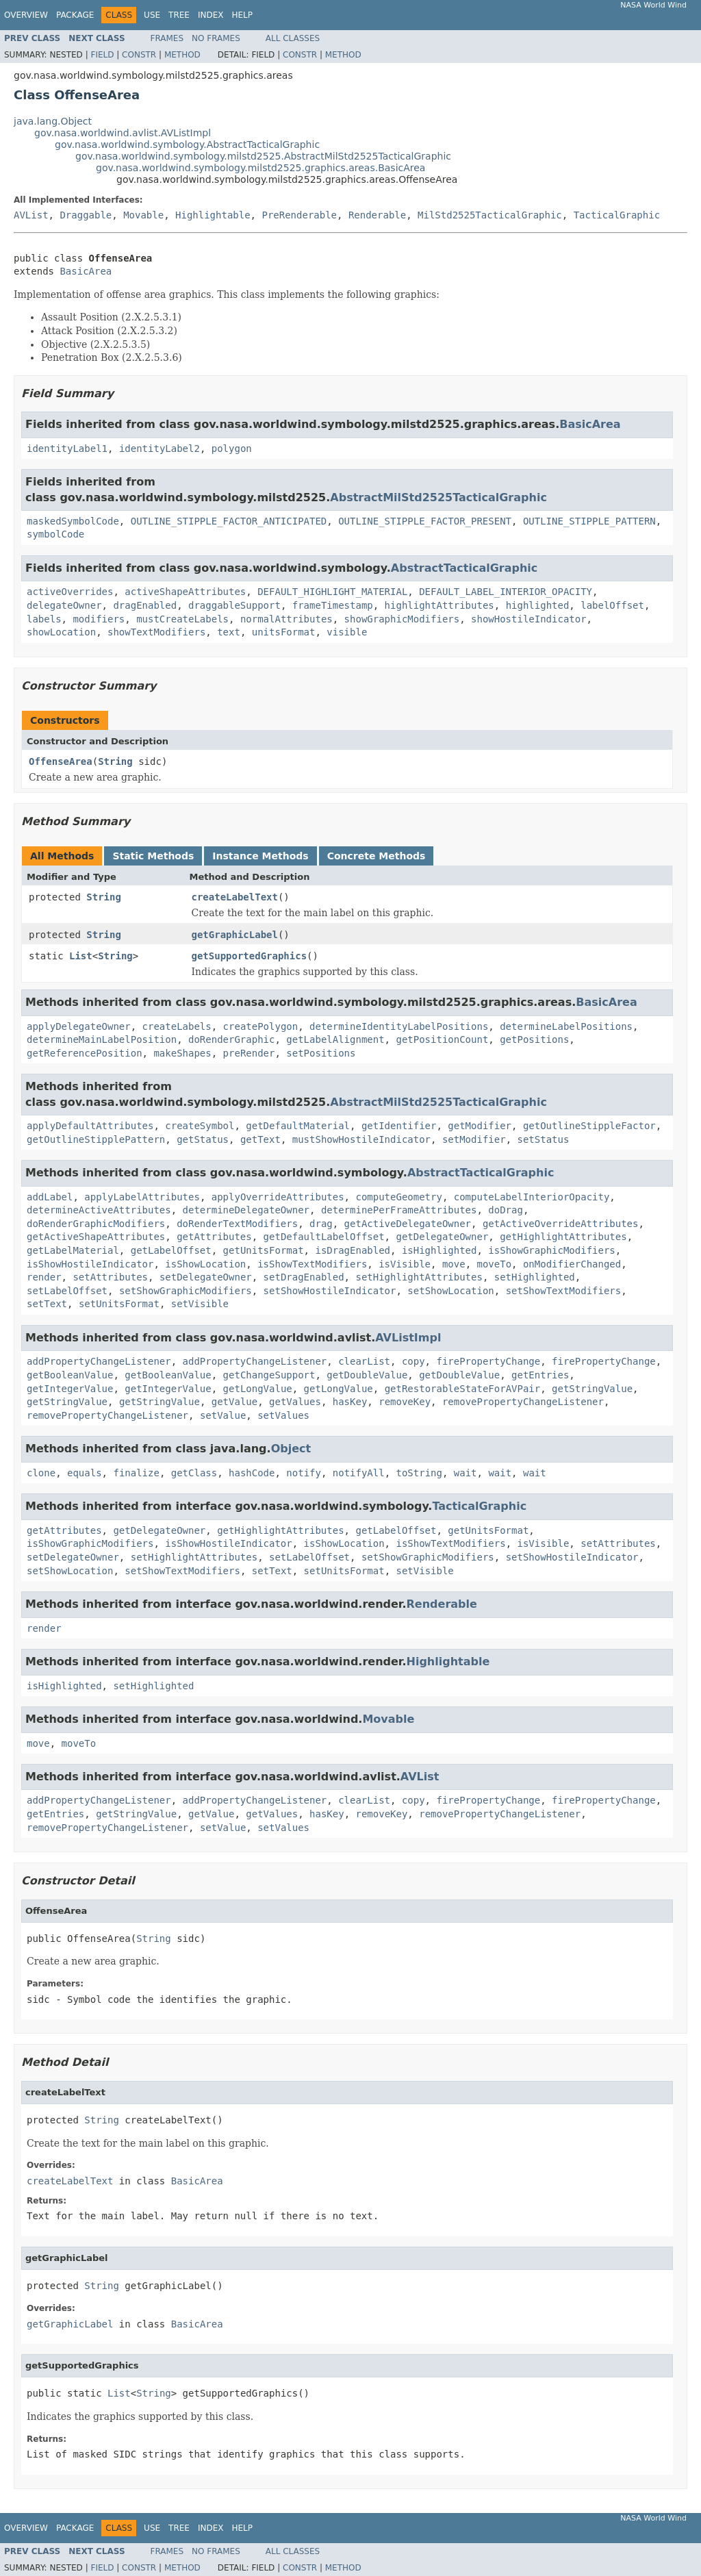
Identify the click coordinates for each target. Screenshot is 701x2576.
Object (291, 1448)
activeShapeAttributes (185, 591)
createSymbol (199, 1125)
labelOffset (612, 605)
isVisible (405, 1264)
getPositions (534, 1039)
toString (419, 1472)
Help (242, 15)
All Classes (293, 38)
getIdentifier (399, 1125)
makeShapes (182, 1053)
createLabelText (235, 897)
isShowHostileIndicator (90, 1264)
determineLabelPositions (566, 1026)
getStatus (203, 1139)
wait (465, 1472)
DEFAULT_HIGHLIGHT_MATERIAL (332, 591)
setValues (283, 1415)
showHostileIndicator (529, 619)
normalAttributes (286, 619)
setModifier (474, 1139)
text (228, 632)
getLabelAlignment (335, 1039)
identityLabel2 (159, 448)
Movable (143, 215)
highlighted (538, 605)
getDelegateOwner (442, 1236)
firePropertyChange (488, 1361)
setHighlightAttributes (418, 1277)
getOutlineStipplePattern (96, 1139)
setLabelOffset (67, 1290)
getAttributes (214, 1236)
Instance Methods (260, 855)
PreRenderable (299, 215)
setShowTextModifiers (564, 1290)
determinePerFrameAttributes (399, 1209)
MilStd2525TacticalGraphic (490, 215)
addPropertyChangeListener (99, 1361)
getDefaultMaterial (298, 1125)
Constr (139, 55)
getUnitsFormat (263, 1250)
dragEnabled (145, 605)
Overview (26, 15)
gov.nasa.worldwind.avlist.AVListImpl (122, 132)
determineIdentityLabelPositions (398, 1026)
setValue (223, 1415)
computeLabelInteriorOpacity (532, 1196)
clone (41, 1472)
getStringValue (592, 1388)
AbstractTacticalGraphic (464, 567)
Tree (179, 15)
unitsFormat (284, 632)
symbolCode (55, 534)
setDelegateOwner (206, 1277)
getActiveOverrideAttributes (561, 1223)
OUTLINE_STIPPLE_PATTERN (589, 521)
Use (152, 15)
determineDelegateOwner (246, 1209)
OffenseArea (60, 761)
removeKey (405, 1401)
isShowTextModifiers (312, 1264)
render (44, 1277)
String (115, 761)
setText (47, 1303)
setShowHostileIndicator (330, 1290)
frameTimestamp (332, 605)
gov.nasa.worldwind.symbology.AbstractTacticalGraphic (187, 144)
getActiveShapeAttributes (96, 1236)
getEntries (540, 1374)
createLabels (177, 1026)
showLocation (61, 632)
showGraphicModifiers (402, 619)
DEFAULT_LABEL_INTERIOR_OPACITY (505, 591)
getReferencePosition (84, 1053)
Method (182, 55)
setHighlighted (534, 1277)
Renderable (377, 215)
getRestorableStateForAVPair (463, 1388)
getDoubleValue (367, 1374)
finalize (136, 1472)
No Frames (216, 38)
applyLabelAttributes (142, 1196)
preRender (249, 1053)
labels (44, 619)
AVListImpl (408, 1337)
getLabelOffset (171, 1250)
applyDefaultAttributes (90, 1125)
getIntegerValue (70, 1388)
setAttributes (110, 1277)
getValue (234, 1401)
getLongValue (257, 1388)
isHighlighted (439, 1250)
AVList (31, 215)
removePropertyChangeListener (523, 1401)
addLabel (50, 1196)
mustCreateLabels (182, 619)
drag (321, 1223)
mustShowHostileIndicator (361, 1139)
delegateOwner (64, 605)
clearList (364, 1361)
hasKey (350, 1401)
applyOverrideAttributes (278, 1196)
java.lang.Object (53, 121)
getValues (295, 1401)
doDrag (505, 1209)
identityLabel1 (67, 448)
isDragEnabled (352, 1250)
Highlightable (213, 215)
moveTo (493, 1264)
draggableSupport (234, 605)
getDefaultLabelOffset (324, 1236)
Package (75, 15)
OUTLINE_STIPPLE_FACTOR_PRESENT (424, 521)
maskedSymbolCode (73, 521)
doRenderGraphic (231, 1039)
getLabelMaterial (73, 1250)
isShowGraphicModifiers (551, 1250)
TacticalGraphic (617, 215)
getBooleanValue (70, 1374)
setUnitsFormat (119, 1303)
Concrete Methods (376, 855)
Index (211, 15)
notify (303, 1472)
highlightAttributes (439, 605)
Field (102, 55)
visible (347, 632)
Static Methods (153, 855)
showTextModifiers (156, 632)
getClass (194, 1472)
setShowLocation (450, 1290)
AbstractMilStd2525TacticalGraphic (438, 497)
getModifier (479, 1125)
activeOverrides (70, 591)
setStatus (543, 1139)
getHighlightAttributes (563, 1236)
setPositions (320, 1053)
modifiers (99, 619)
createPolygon (260, 1026)
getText (260, 1139)
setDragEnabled (304, 1277)
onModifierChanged (572, 1264)
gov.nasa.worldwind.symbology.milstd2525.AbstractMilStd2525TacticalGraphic (263, 156)
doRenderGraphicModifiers (96, 1223)
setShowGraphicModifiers (185, 1290)
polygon (232, 448)
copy (413, 1361)
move (454, 1264)
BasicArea (86, 271)
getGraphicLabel (235, 934)
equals (84, 1472)
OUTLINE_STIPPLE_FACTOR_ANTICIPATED (229, 521)
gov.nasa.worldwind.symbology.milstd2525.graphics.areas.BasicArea (260, 167)
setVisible (200, 1303)
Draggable (86, 215)
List (80, 955)
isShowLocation (205, 1264)
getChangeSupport (269, 1374)
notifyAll (359, 1472)
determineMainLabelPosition (102, 1039)
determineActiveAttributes (99, 1209)
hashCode (252, 1472)
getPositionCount (442, 1039)
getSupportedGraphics (249, 955)
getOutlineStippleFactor (589, 1125)
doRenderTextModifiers (237, 1223)
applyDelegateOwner (79, 1026)
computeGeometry (398, 1196)
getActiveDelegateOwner (407, 1223)
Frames (167, 38)
